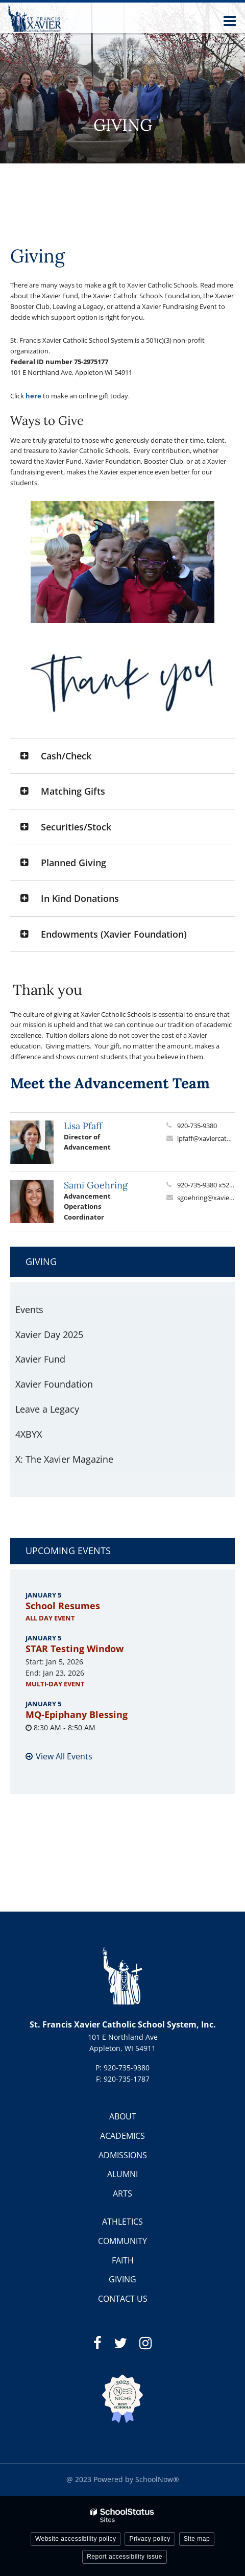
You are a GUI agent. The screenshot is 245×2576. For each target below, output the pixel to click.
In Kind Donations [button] (80, 898)
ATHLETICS (122, 2221)
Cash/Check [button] (66, 756)
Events (29, 1309)
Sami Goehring (96, 1185)
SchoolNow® (157, 2479)
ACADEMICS (122, 2135)
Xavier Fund (40, 1359)
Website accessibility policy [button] (75, 2538)
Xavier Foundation (54, 1384)
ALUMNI (122, 2174)
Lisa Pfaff (83, 1126)
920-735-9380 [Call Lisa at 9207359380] (197, 1125)
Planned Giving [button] (73, 862)
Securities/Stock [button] (76, 827)
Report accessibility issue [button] (124, 2556)
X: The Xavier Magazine (64, 1459)
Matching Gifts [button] (73, 791)
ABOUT (122, 2116)
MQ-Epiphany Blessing (77, 1714)
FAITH (123, 2260)
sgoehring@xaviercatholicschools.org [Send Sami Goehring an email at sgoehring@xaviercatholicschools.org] (206, 1197)
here (33, 395)
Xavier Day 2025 (67, 1337)
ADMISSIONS (123, 2155)
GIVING (122, 2279)
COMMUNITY (122, 2241)
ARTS (122, 2193)
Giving (41, 1261)
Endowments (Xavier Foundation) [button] (114, 934)
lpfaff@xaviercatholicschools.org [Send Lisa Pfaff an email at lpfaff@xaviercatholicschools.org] (206, 1138)
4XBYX (28, 1434)
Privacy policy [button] (149, 2538)
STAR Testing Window (75, 1648)
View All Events (64, 1756)
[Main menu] (229, 20)
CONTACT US (123, 2298)
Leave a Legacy (47, 1409)
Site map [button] (197, 2538)
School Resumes (63, 1606)
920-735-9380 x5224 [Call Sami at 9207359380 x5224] (206, 1184)
